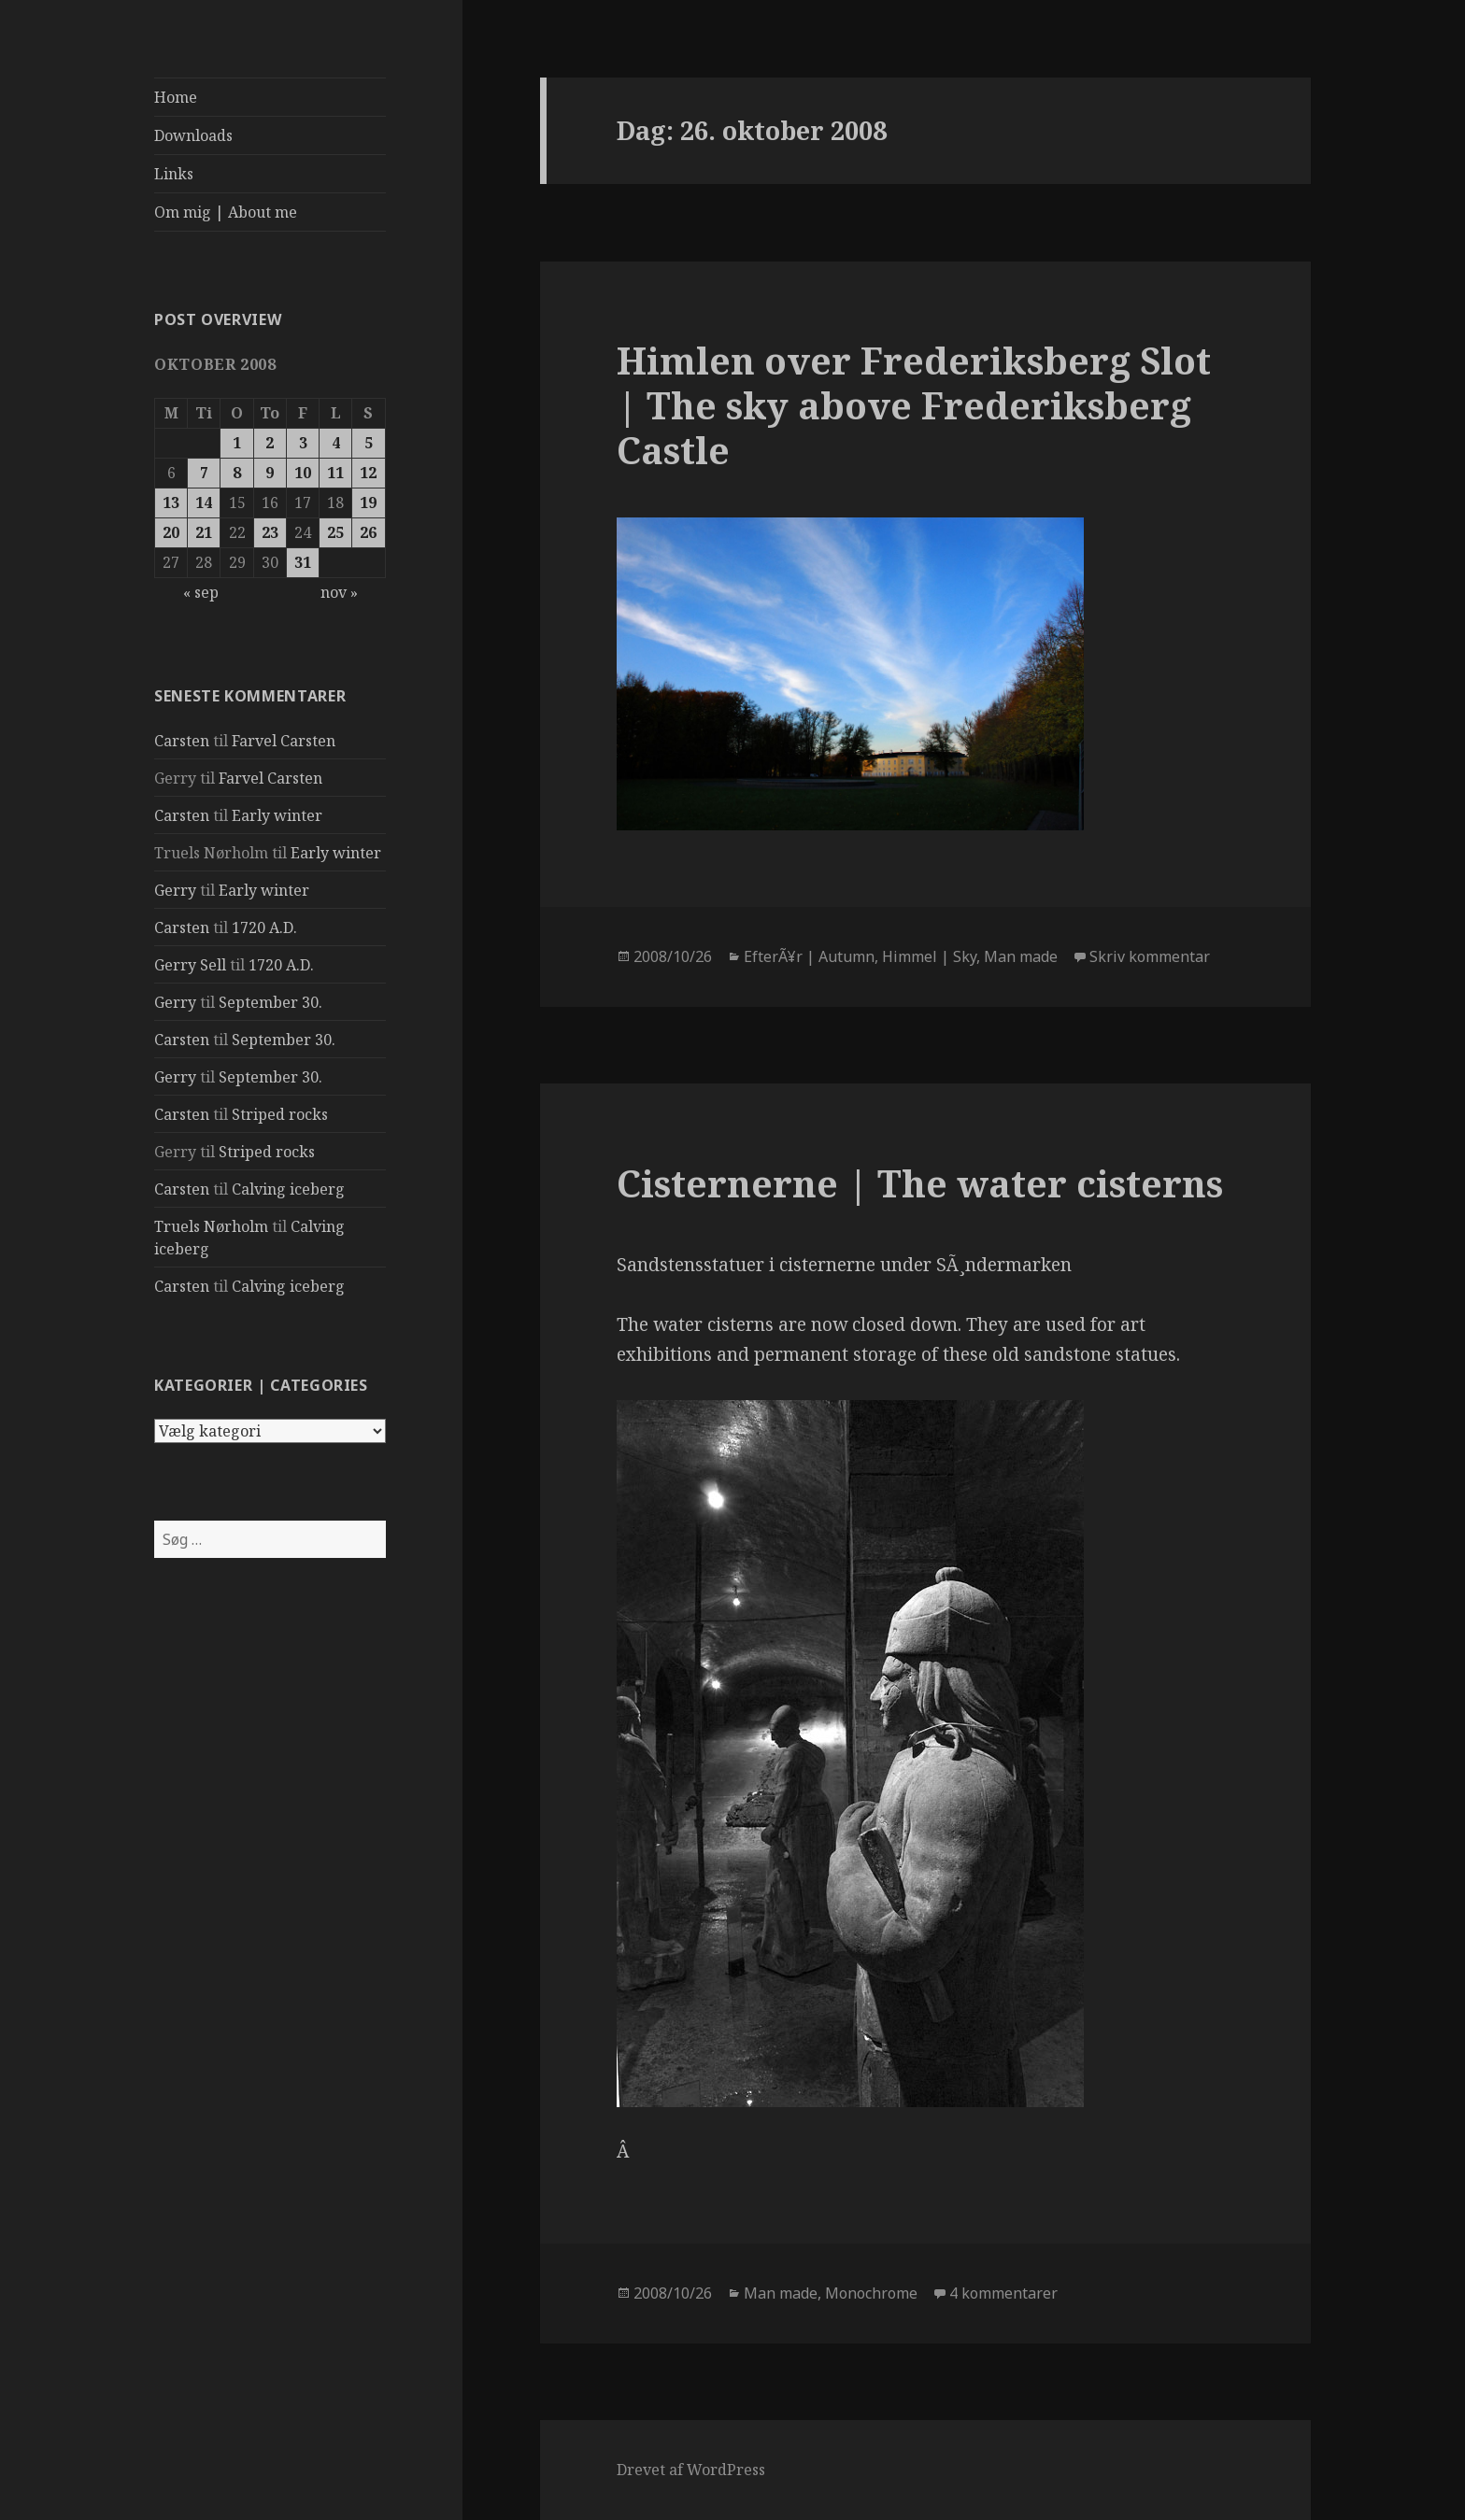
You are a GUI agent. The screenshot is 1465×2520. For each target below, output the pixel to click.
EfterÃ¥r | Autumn (809, 956)
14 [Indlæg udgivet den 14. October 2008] (203, 502)
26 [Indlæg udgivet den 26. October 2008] (368, 532)
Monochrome (871, 2293)
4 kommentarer (1003, 2293)
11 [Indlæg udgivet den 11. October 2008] (335, 472)
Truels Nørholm (211, 1226)
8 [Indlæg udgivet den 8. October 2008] (237, 472)
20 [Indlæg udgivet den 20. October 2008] (171, 532)
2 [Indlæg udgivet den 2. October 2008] (269, 442)
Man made (1021, 956)
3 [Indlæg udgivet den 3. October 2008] (303, 442)
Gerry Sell (190, 965)
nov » (339, 592)
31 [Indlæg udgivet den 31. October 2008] (302, 562)
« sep (201, 592)
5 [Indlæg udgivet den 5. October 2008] (368, 442)
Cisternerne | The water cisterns (920, 1183)
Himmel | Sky (929, 956)
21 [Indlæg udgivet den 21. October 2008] (203, 532)
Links (173, 173)
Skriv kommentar (1149, 956)
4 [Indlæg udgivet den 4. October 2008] (336, 442)
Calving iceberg (288, 1189)
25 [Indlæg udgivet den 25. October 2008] (335, 532)
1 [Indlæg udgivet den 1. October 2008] (237, 442)
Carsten (181, 740)
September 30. (270, 1002)
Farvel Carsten (283, 740)
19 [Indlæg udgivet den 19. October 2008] (368, 502)
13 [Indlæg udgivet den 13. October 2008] (171, 502)
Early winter (277, 815)
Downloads (193, 135)
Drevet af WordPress (691, 2469)
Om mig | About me (225, 212)
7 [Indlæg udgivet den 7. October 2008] (204, 472)
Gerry (175, 890)
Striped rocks (280, 1114)
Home (175, 97)
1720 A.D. (264, 927)
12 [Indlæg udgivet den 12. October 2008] (368, 472)
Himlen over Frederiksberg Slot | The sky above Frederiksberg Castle (914, 404)
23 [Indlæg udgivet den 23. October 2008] (270, 532)
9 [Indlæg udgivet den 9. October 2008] (269, 472)
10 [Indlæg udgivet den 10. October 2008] (302, 472)
